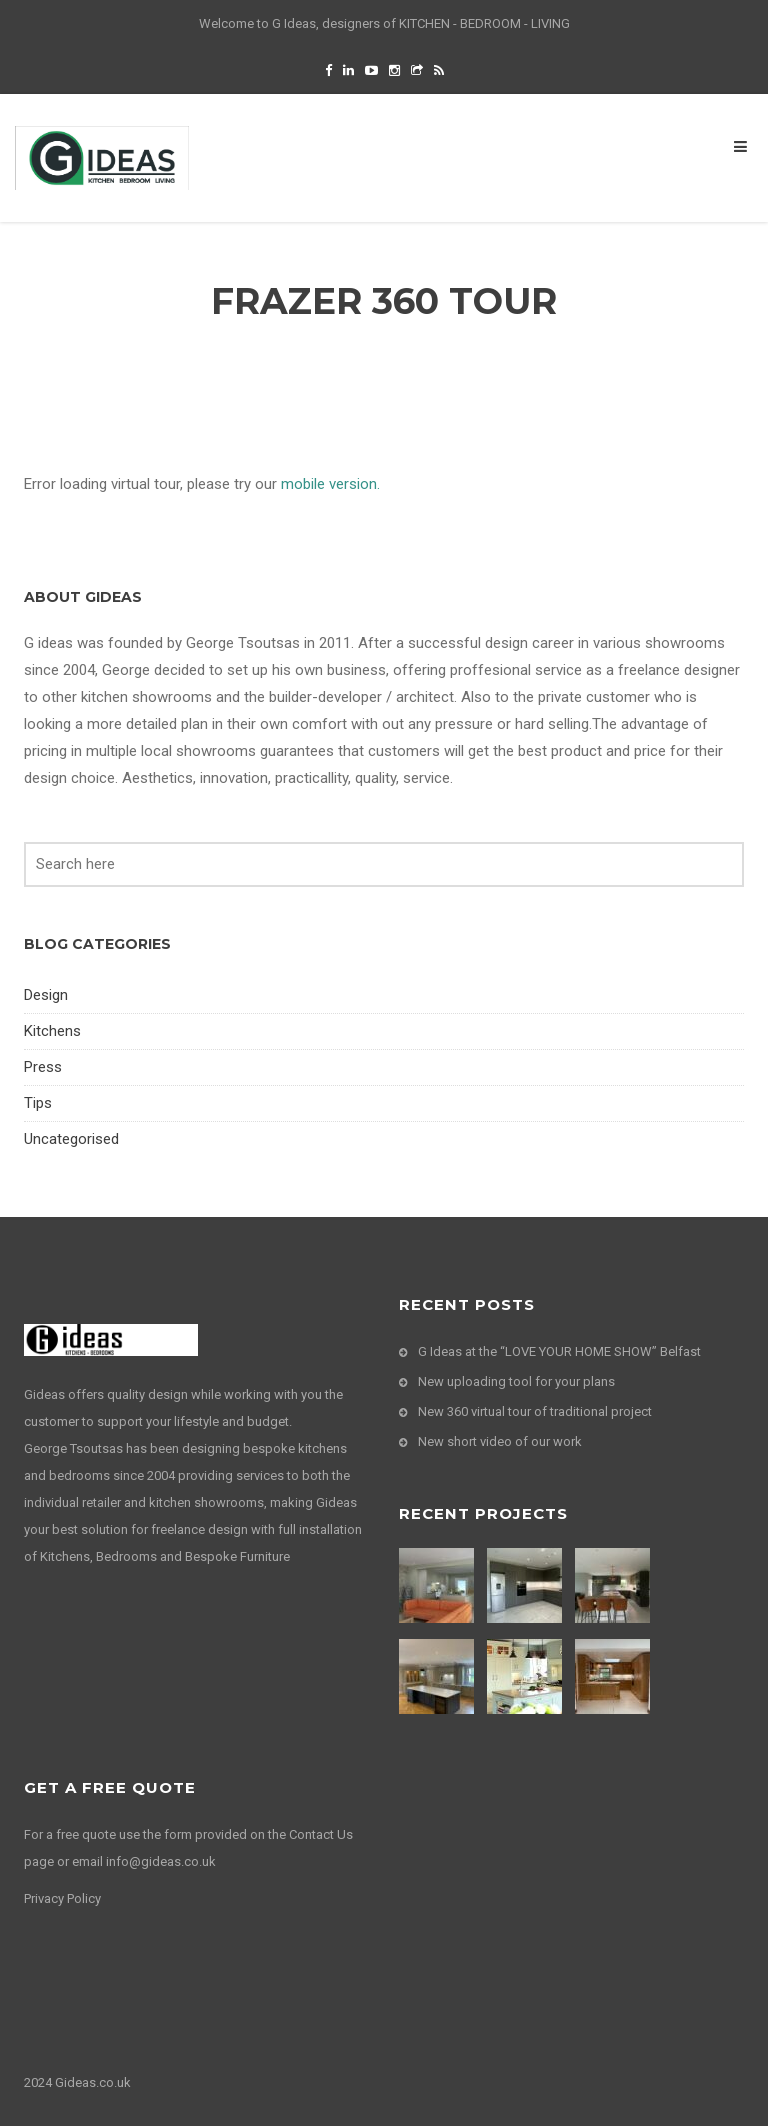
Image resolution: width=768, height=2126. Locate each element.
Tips (38, 1103)
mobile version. (330, 484)
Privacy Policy (62, 1898)
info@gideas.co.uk (161, 1861)
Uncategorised (71, 1139)
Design (46, 995)
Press (43, 1067)
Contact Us (321, 1834)
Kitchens (52, 1031)
